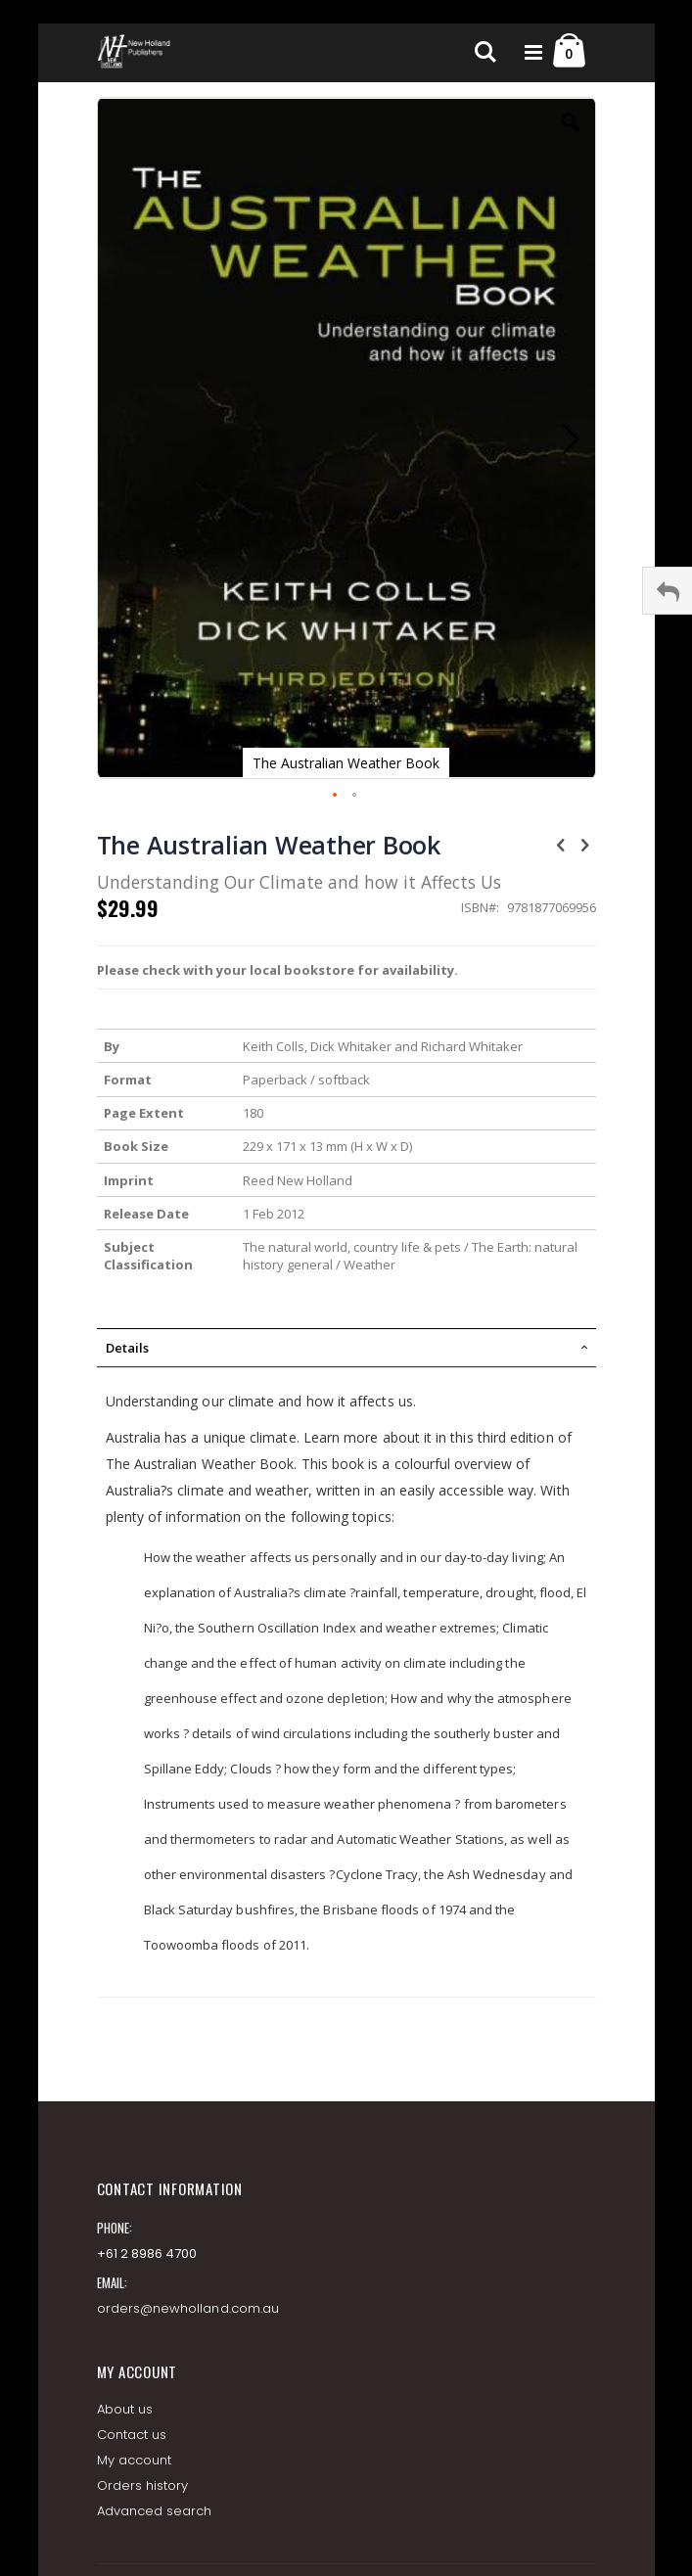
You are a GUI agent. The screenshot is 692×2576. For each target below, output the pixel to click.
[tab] (346, 1347)
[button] (570, 137)
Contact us (132, 2434)
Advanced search (154, 2511)
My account (134, 2460)
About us (125, 2409)
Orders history (143, 2485)
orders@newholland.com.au (188, 2308)
